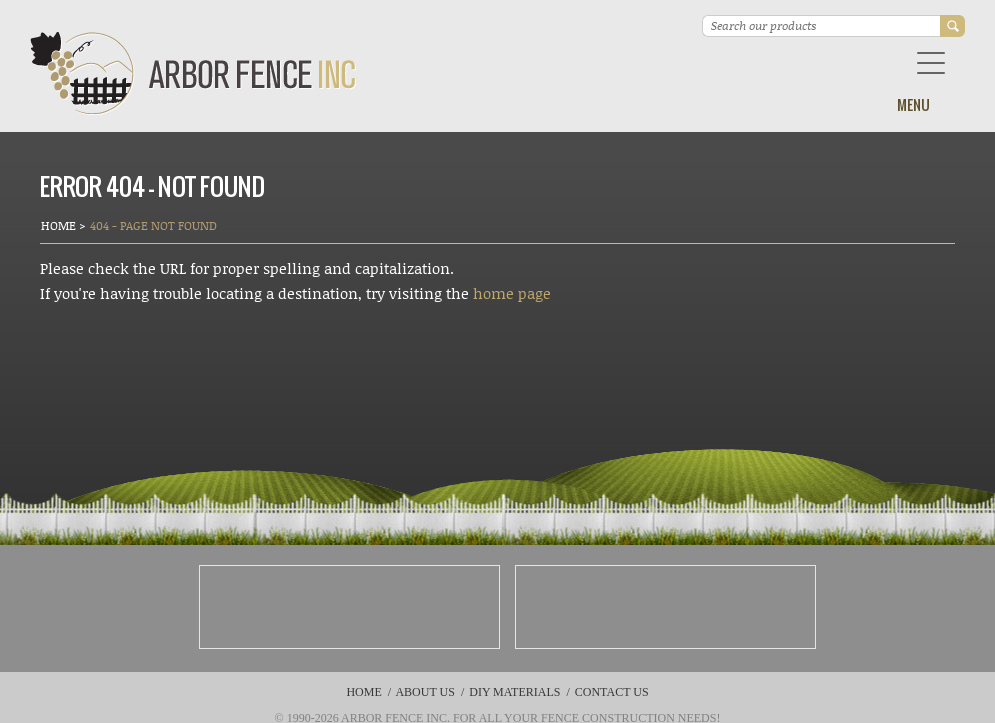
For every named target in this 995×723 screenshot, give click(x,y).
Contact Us (612, 692)
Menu (913, 104)
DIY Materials (514, 692)
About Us (424, 692)
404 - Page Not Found (153, 225)
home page (512, 293)
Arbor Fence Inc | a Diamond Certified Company (193, 73)
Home (60, 225)
